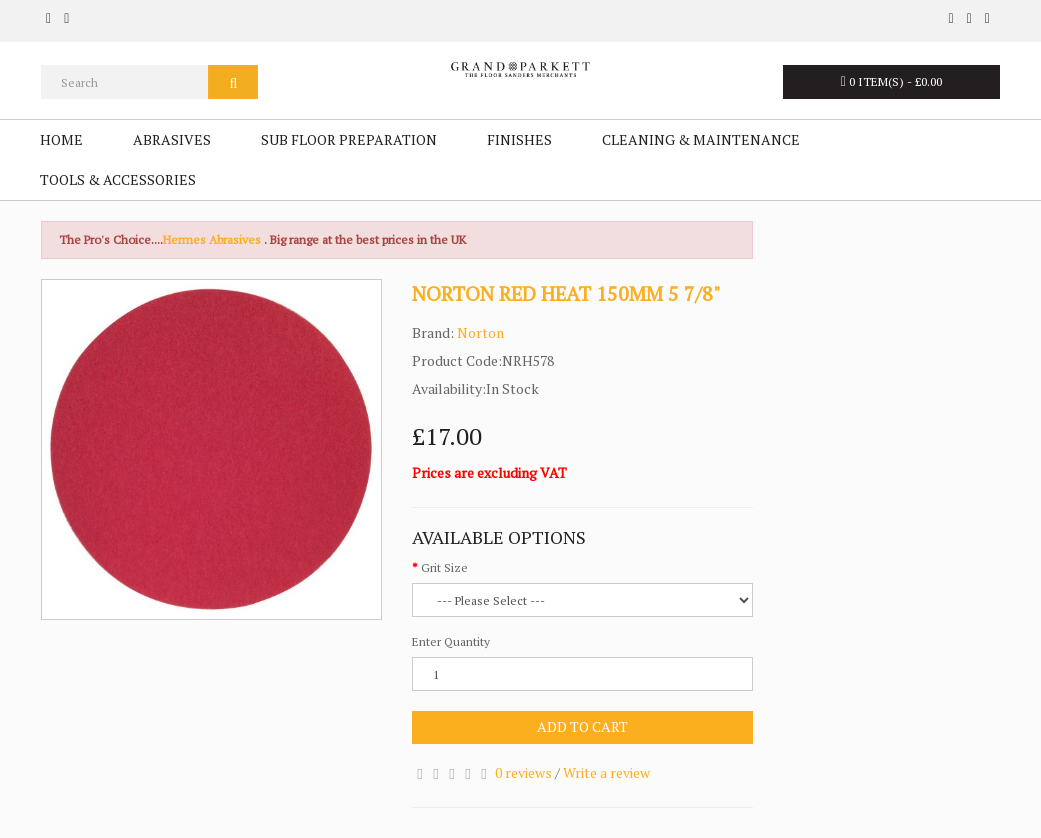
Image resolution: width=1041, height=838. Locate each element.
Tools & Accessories (118, 179)
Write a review (606, 772)
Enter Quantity (451, 641)
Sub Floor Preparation (349, 139)
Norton (480, 332)
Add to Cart (582, 726)
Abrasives (172, 139)
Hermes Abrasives (212, 239)
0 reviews (523, 772)
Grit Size (444, 567)
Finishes (519, 139)
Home (61, 139)
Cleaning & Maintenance (701, 139)
